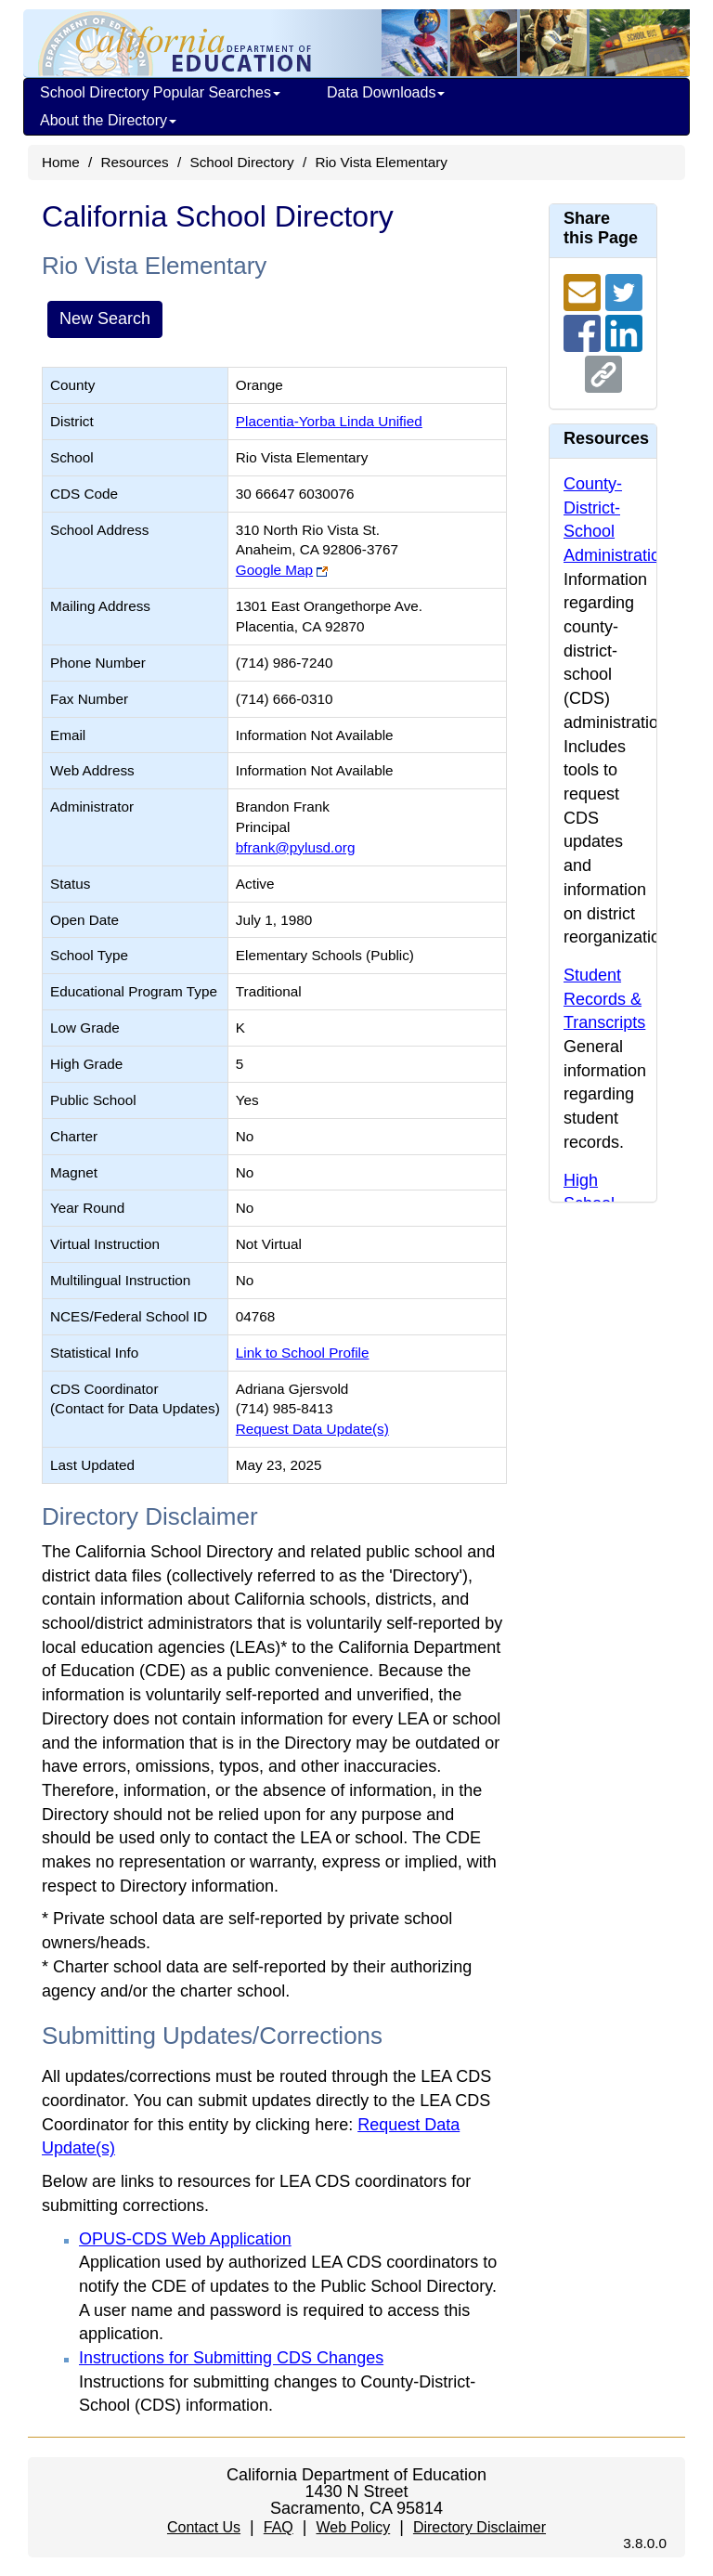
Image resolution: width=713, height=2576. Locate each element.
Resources (135, 162)
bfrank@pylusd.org (296, 847)
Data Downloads (386, 92)
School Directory (241, 162)
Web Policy (353, 2527)
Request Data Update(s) (312, 1429)
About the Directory (108, 120)
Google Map (274, 570)
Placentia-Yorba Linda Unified (329, 421)
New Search (104, 318)
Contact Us (203, 2527)
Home (61, 162)
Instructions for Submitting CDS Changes (231, 2357)
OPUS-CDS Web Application (185, 2239)
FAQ (278, 2527)
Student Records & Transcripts (604, 999)
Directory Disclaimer (479, 2527)
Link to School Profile (302, 1352)
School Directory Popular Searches (160, 92)
